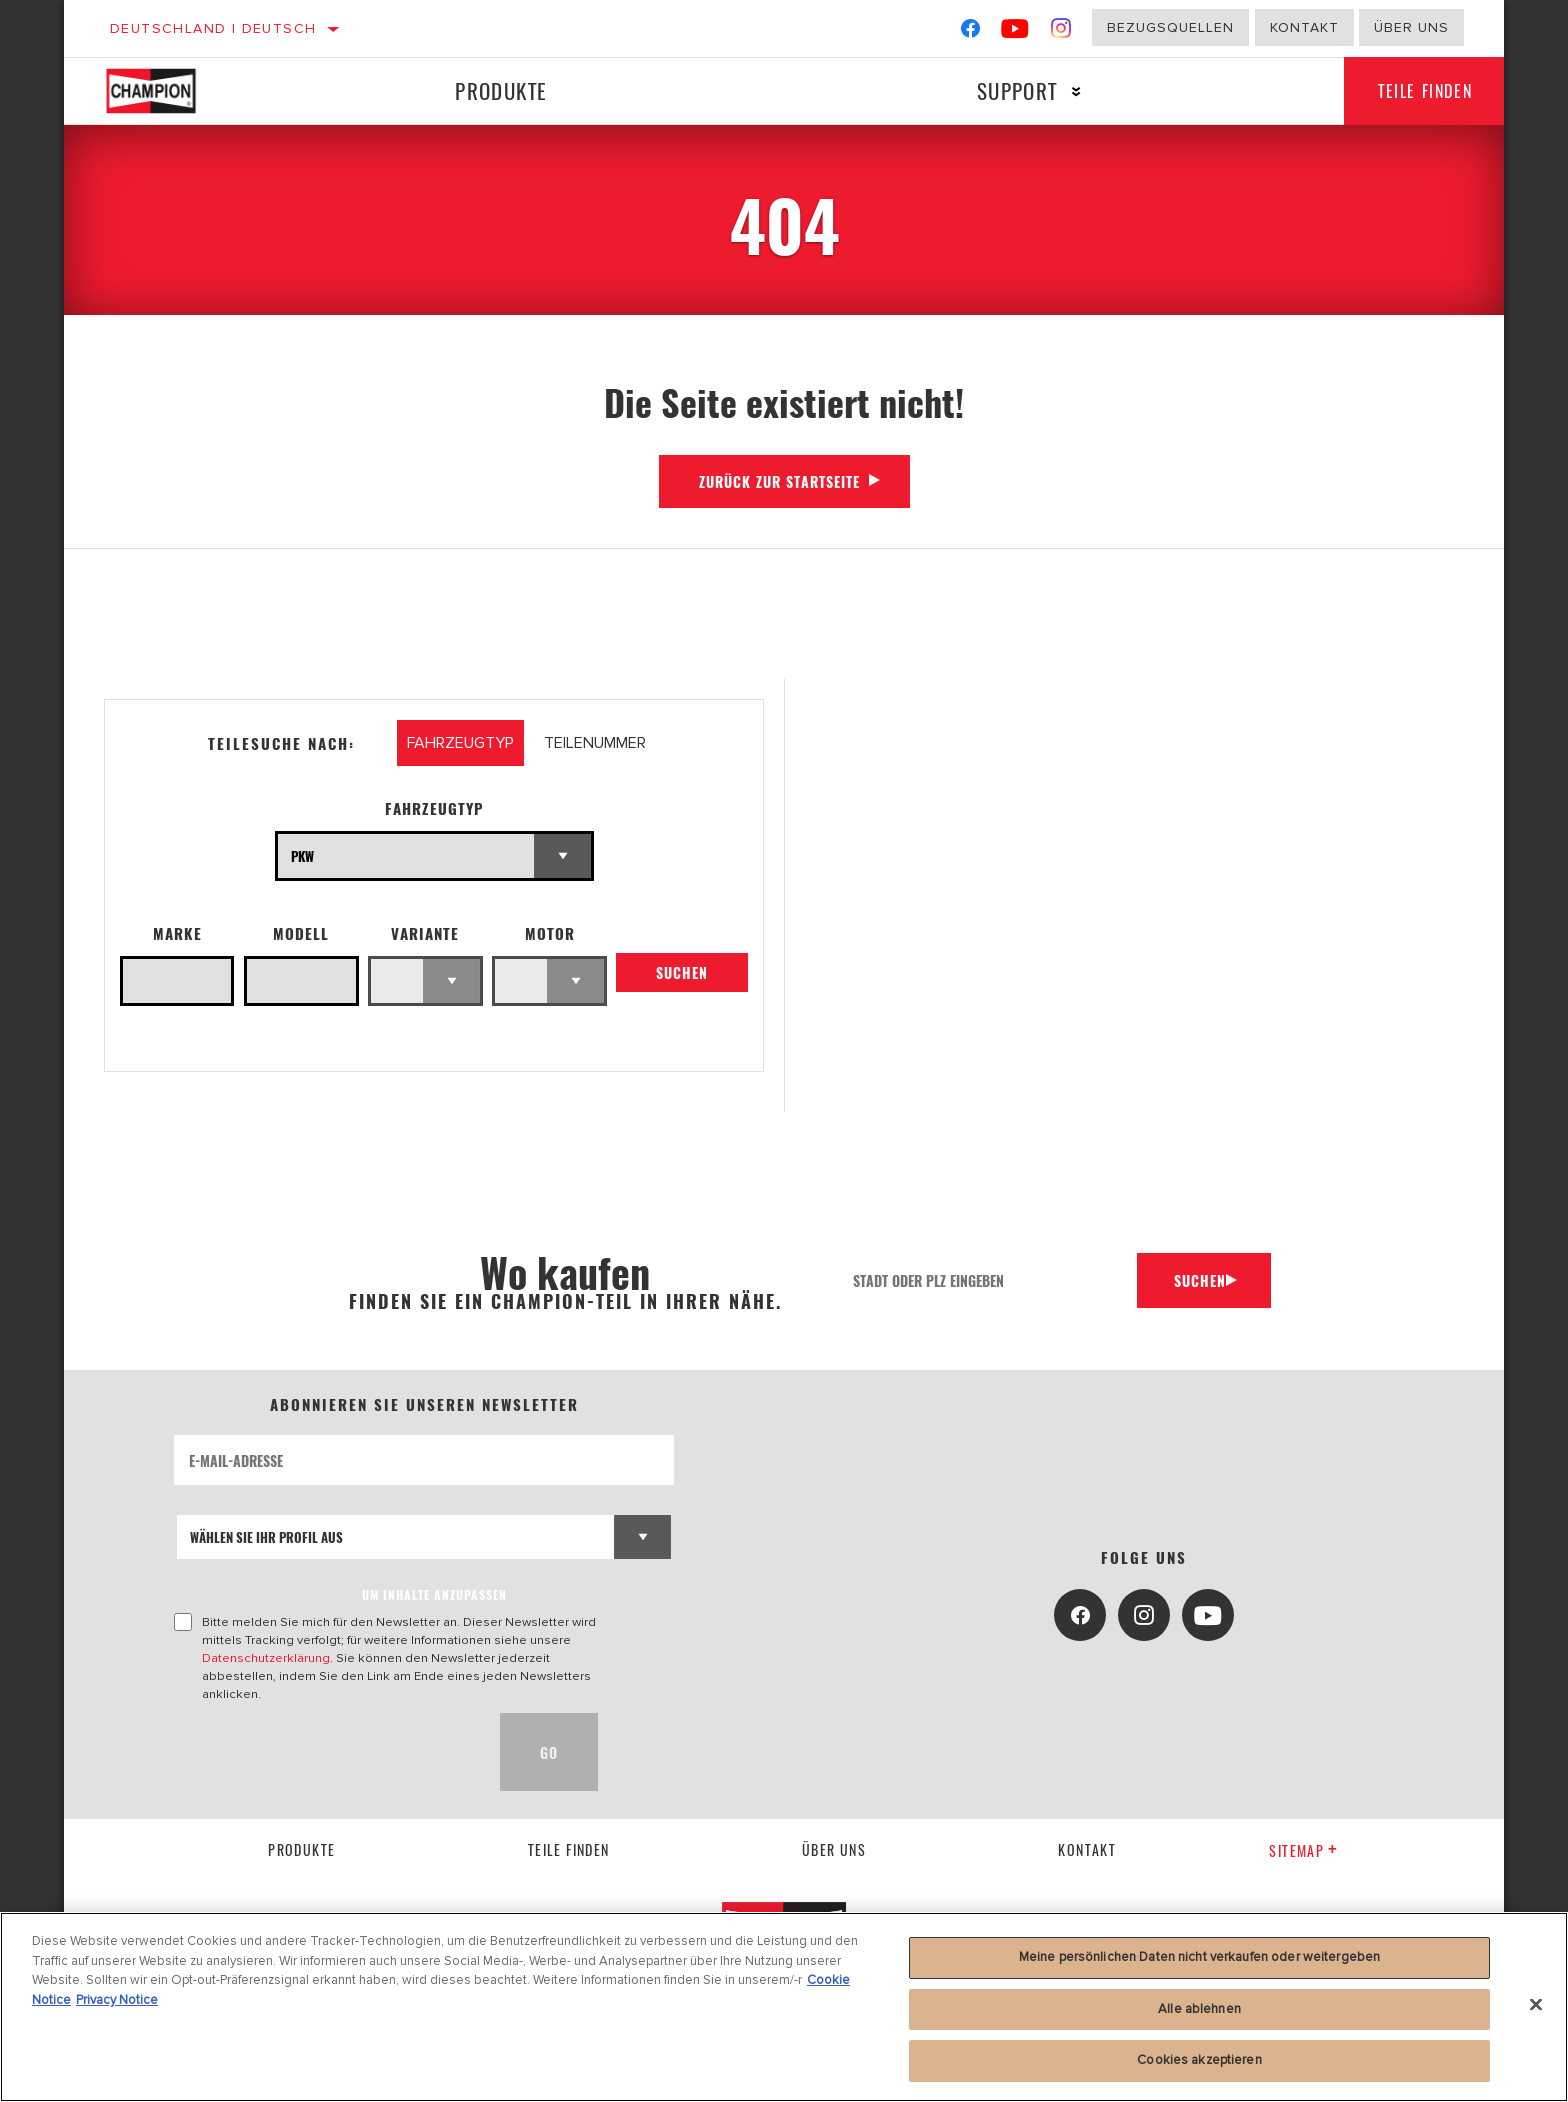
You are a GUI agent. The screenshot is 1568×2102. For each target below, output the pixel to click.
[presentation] (326, 1752)
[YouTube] (1015, 32)
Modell (301, 933)
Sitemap (1303, 1850)
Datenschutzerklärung (266, 1658)
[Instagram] (1061, 32)
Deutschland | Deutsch (213, 28)
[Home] (172, 91)
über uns (834, 1849)
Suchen (682, 976)
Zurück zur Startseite (779, 481)
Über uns (1411, 27)
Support (1008, 90)
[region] (784, 2007)
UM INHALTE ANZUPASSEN (434, 1594)
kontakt (1087, 1849)
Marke (177, 933)
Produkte (498, 90)
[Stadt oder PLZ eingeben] (984, 1280)
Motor (550, 933)
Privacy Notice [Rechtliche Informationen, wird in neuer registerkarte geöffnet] (117, 2000)
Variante (425, 933)
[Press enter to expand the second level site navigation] (1067, 91)
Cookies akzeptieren (1199, 2060)
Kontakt (1304, 27)
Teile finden (1419, 91)
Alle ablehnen (1199, 2009)
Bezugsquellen (1170, 27)
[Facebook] (970, 32)
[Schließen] (1536, 2005)
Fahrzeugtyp (434, 808)
